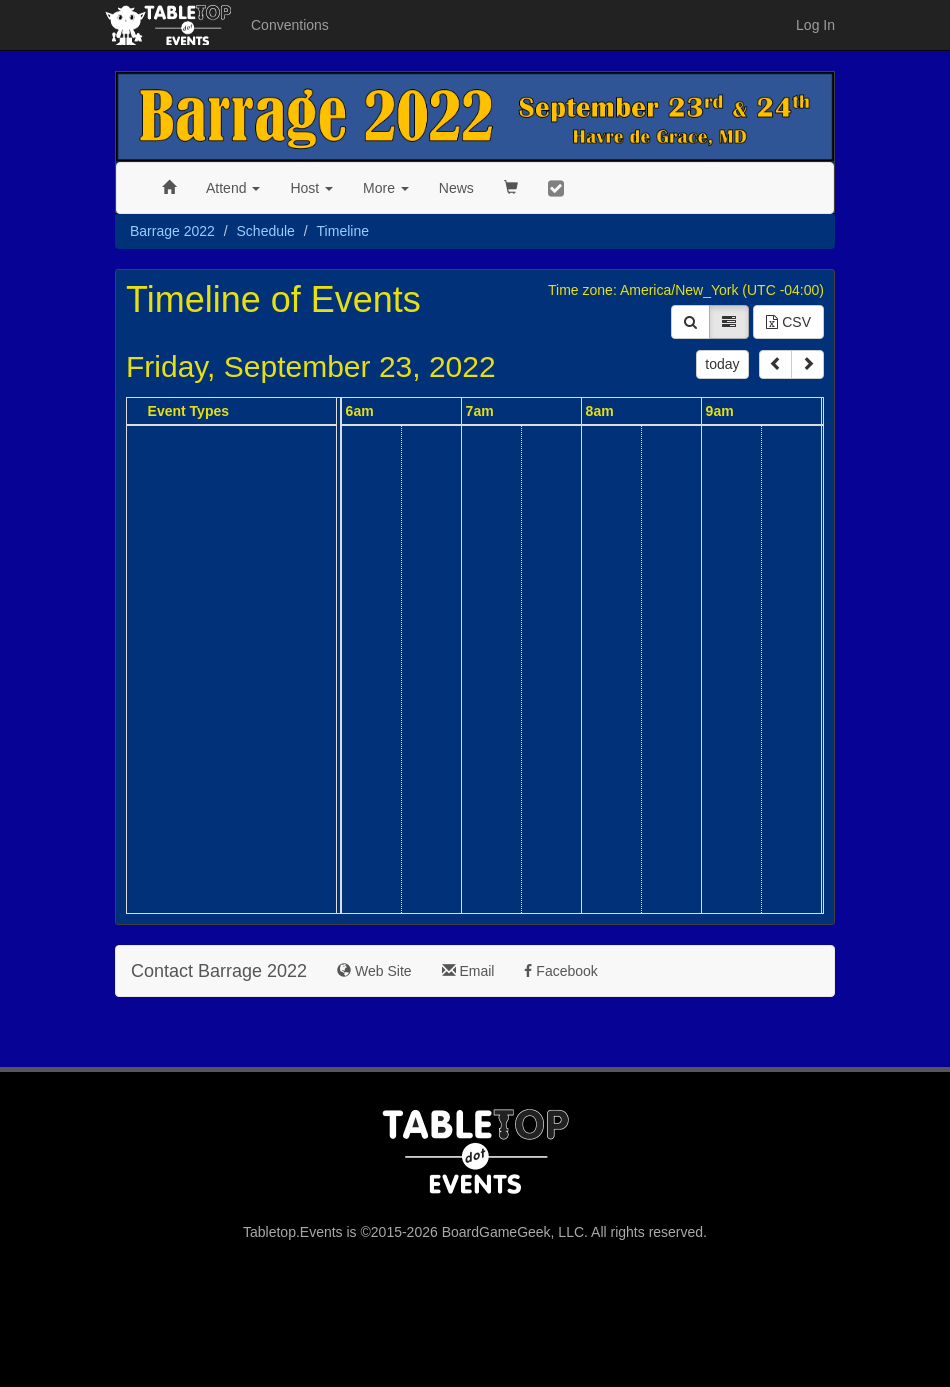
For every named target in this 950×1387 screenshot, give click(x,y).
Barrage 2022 (172, 231)
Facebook (560, 971)
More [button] (386, 188)
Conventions (290, 25)
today (722, 364)
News (456, 188)
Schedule (266, 231)
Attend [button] (233, 188)
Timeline (343, 231)
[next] (807, 364)
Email (468, 971)
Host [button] (311, 188)
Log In (815, 25)
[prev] (775, 364)
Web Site (374, 971)
